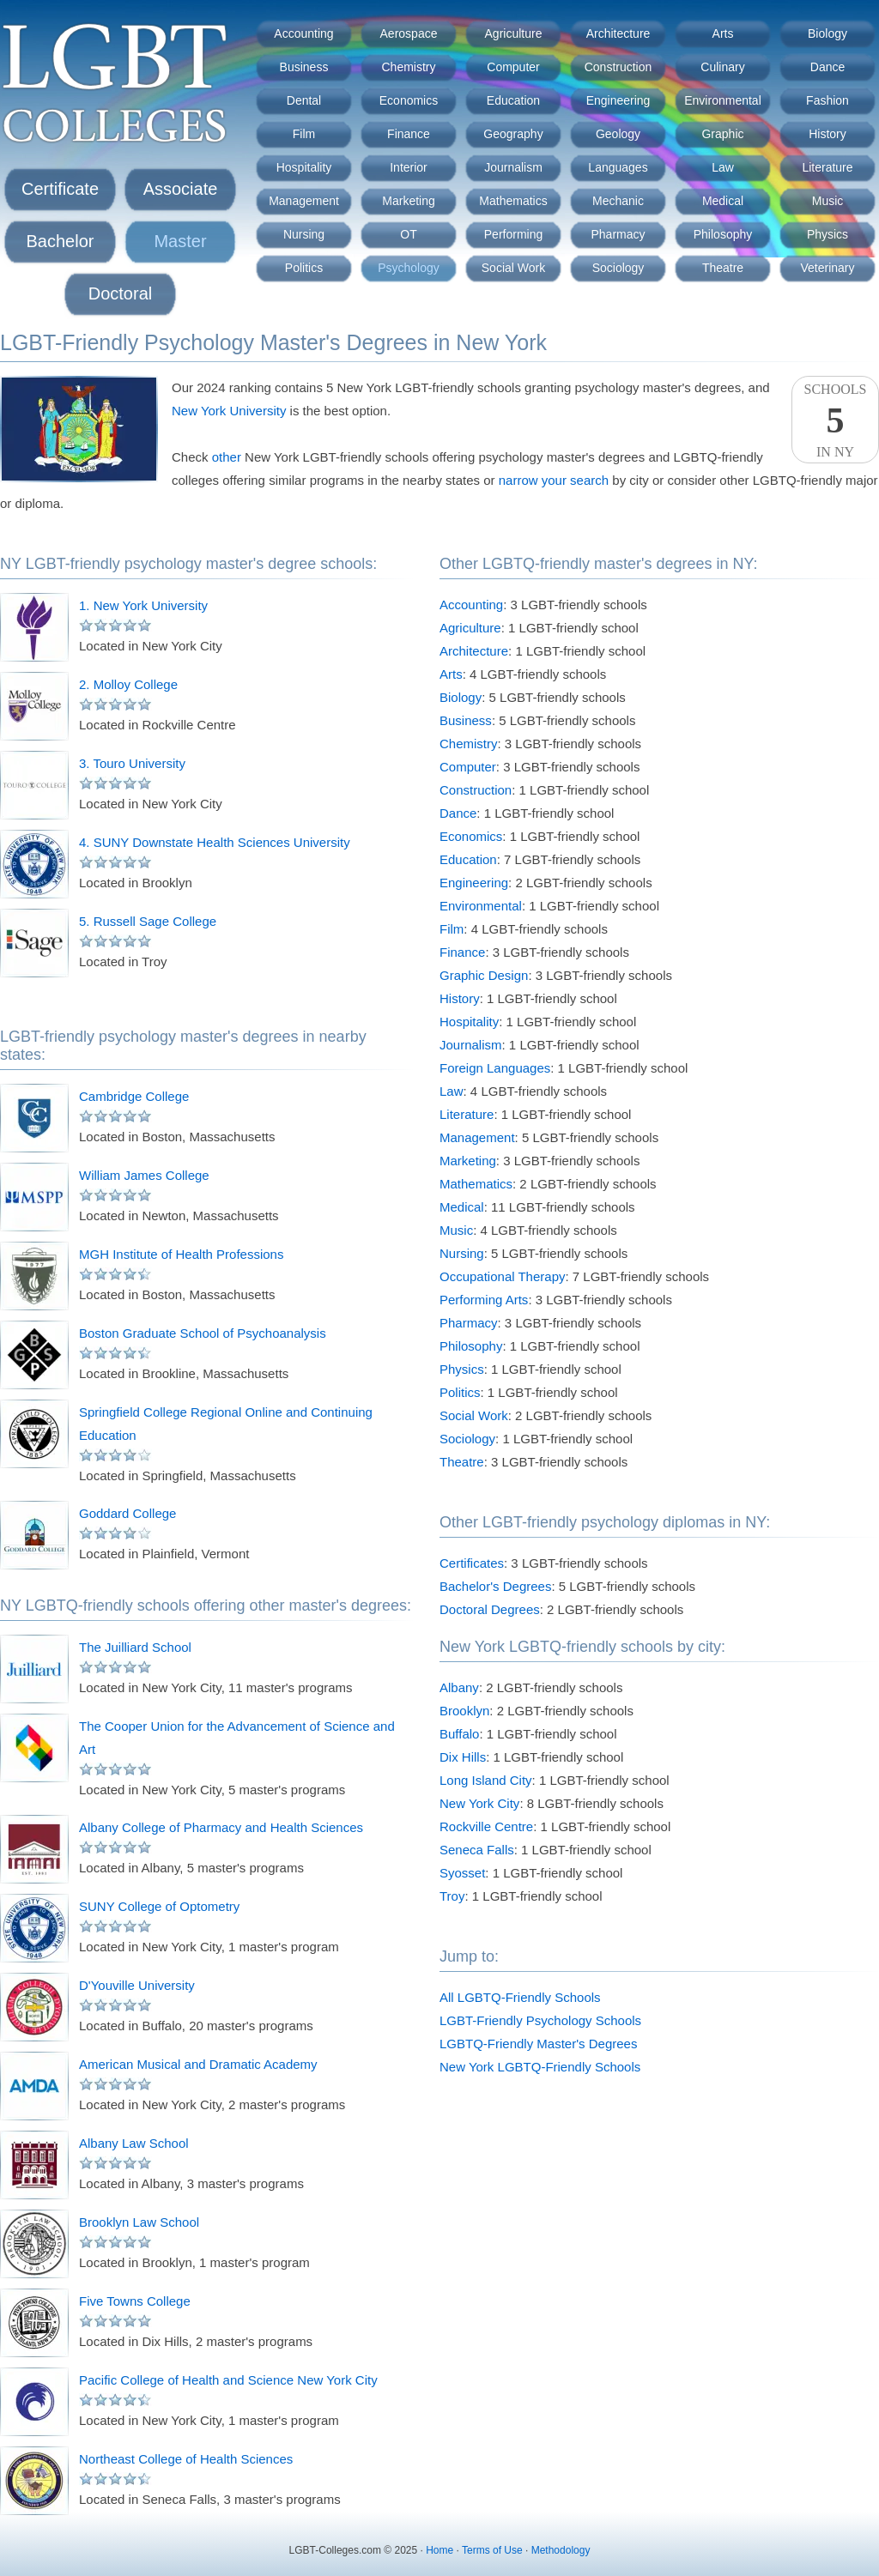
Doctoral (120, 293)
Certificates (472, 1563)
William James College (144, 1175)
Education (513, 100)
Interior (408, 167)
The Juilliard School (135, 1647)
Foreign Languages (495, 1068)
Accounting (303, 33)
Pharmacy (618, 234)
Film (304, 134)
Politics (304, 268)
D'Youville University (137, 1985)
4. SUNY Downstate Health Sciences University (214, 842)
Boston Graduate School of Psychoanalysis (202, 1333)
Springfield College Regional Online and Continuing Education (226, 1423)
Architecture (618, 33)
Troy (452, 1896)
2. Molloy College (128, 684)
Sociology (618, 268)
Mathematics (513, 201)
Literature (827, 167)
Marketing (408, 201)
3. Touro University (132, 763)
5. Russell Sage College (147, 921)
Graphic (722, 134)
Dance (827, 67)
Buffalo (459, 1733)
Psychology (409, 268)
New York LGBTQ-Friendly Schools (540, 2066)
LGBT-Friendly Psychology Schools (540, 2020)
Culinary (722, 67)
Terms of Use (492, 2550)
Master (180, 241)
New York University (229, 410)
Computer (513, 67)
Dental (304, 100)
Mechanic (618, 201)
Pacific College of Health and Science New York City (228, 2380)
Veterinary (827, 268)
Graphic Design (484, 975)
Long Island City (486, 1780)
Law (723, 167)
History (827, 134)
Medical (722, 201)
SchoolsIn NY (835, 420)
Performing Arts (484, 1299)
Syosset (462, 1872)
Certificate (60, 188)
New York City (479, 1803)
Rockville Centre (486, 1826)
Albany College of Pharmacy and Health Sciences (221, 1827)
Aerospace (409, 33)
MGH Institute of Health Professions (181, 1254)
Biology (827, 33)
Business (304, 67)
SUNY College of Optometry (159, 1906)
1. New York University (143, 605)
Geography (513, 134)
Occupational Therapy (502, 1276)
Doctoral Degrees (490, 1609)
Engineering (618, 100)
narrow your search (554, 480)
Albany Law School (134, 2143)
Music (828, 201)
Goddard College (127, 1513)
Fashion (827, 100)
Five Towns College (135, 2301)
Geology (618, 134)
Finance (408, 134)
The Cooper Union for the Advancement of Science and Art (237, 1738)
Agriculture (514, 33)
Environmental (722, 100)
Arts (723, 33)
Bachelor (60, 241)
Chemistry (408, 67)
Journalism (513, 167)
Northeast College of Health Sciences (186, 2459)
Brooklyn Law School (139, 2222)
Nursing (303, 234)
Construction (618, 67)
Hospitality (304, 167)
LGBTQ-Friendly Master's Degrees (538, 2043)
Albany (459, 1687)
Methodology (561, 2550)
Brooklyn (464, 1710)
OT (408, 234)
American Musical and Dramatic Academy (198, 2064)
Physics (827, 234)
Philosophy (723, 234)
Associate (180, 188)
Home (439, 2550)
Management (304, 201)
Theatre (722, 268)
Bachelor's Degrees (495, 1586)
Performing (513, 234)
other (226, 457)
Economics (408, 100)
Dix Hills (463, 1757)
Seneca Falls (477, 1849)
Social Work (513, 268)
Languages (617, 167)
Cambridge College (134, 1096)
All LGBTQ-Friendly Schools (520, 1997)
